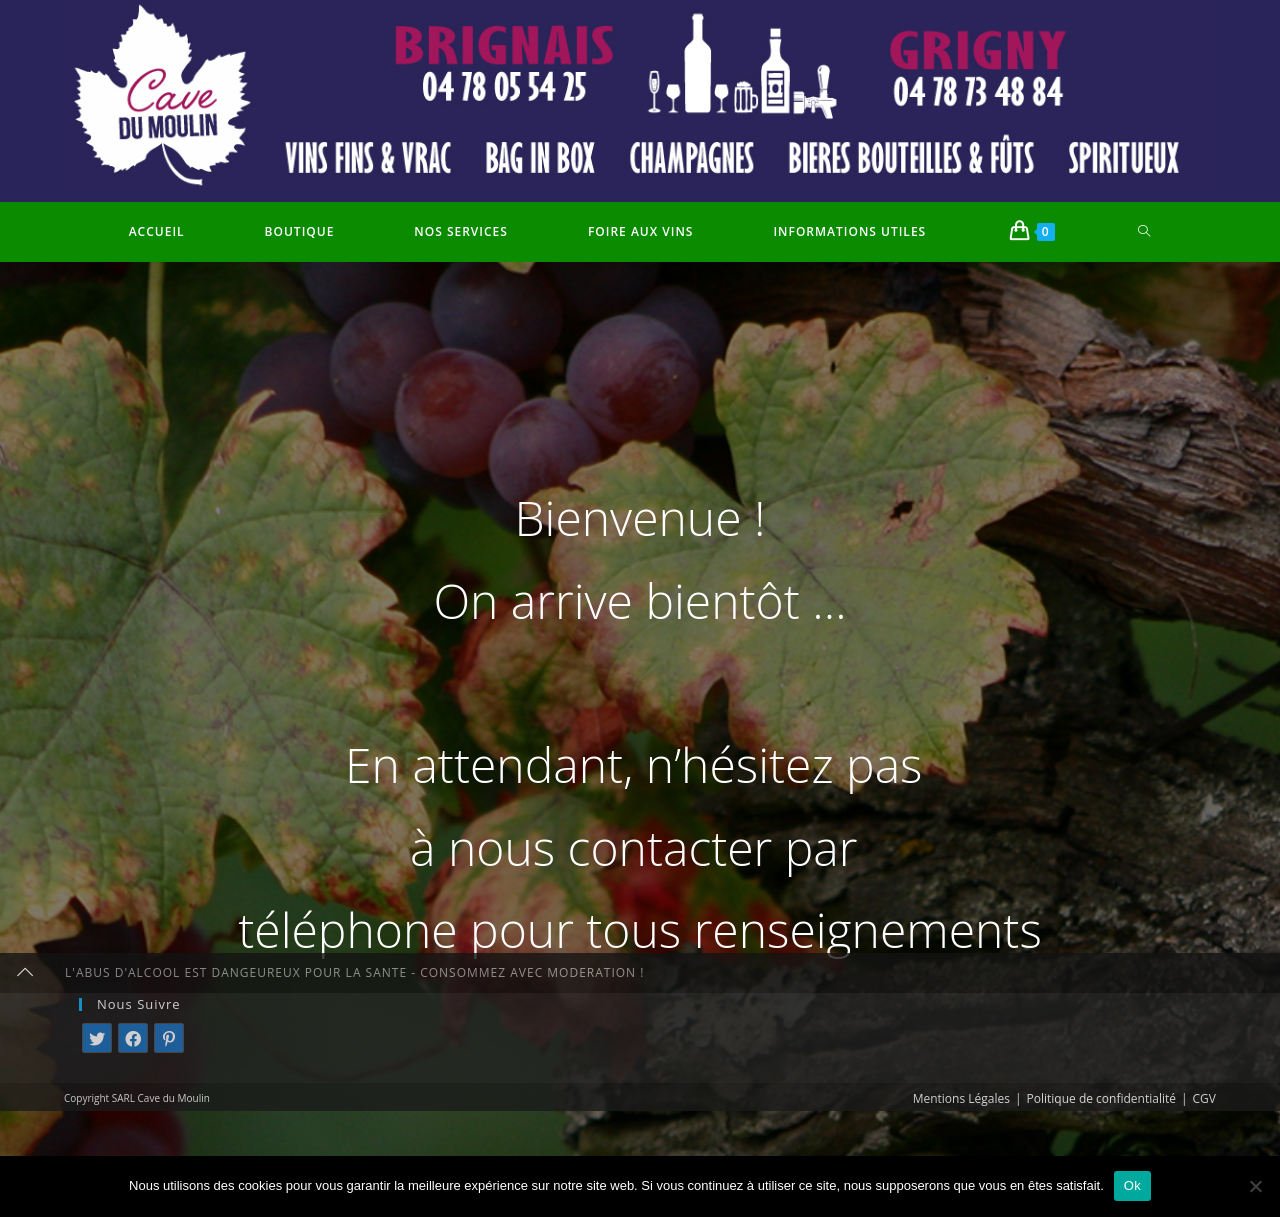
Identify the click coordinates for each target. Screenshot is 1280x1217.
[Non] (1255, 1186)
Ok (1132, 1185)
